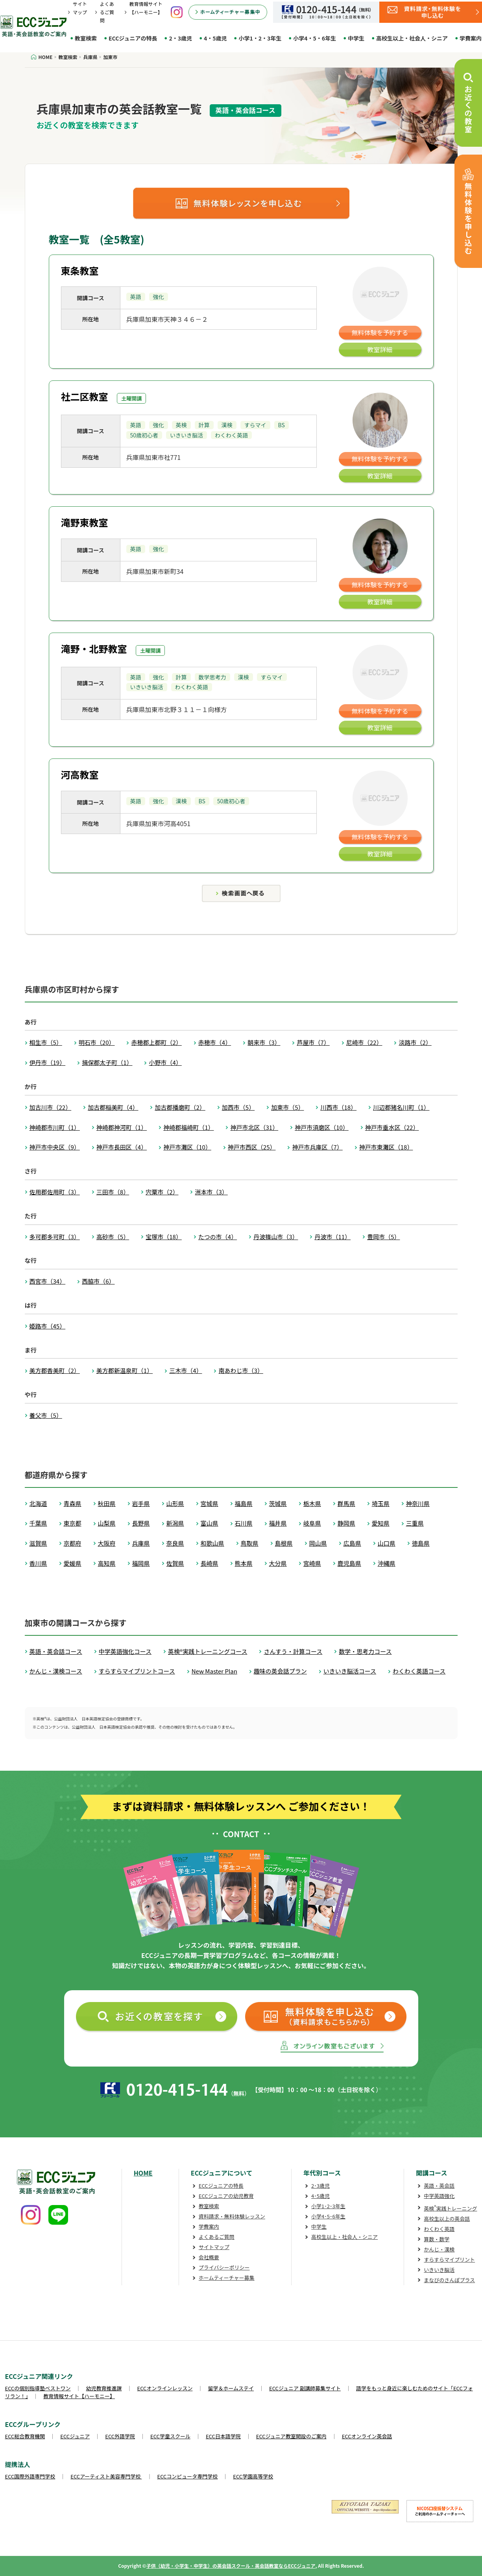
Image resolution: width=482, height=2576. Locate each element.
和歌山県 (212, 1543)
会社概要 (209, 2257)
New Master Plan (214, 1671)
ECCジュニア (75, 2436)
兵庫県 (141, 1543)
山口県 (386, 1543)
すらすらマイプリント (449, 2259)
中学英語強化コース (125, 1651)
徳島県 (421, 1543)
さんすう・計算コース (293, 1651)
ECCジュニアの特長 (133, 38)
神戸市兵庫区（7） (317, 1147)
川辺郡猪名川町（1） (401, 1107)
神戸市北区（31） (254, 1127)
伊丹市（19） (48, 1062)
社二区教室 (84, 396)
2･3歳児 (320, 2185)
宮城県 (209, 1503)
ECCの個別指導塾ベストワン (38, 2388)
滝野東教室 (84, 522)
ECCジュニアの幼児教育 (226, 2196)
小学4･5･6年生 (328, 2216)
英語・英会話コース (56, 1651)
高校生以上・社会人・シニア (412, 38)
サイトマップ (214, 2247)
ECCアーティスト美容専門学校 (106, 2476)
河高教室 (80, 774)
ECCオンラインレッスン (165, 2388)
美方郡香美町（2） (55, 1370)
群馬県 (346, 1503)
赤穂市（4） (214, 1042)
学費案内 (209, 2226)
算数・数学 (436, 2239)
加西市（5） (238, 1107)
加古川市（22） (51, 1107)
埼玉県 (381, 1503)
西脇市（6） (98, 1281)
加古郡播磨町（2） (180, 1107)
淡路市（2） (415, 1042)
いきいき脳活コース (349, 1671)
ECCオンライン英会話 (367, 2436)
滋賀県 (38, 1543)
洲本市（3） (211, 1192)
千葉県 (38, 1523)
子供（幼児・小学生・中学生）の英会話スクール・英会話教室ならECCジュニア (231, 2565)
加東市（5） (287, 1107)
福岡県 (141, 1563)
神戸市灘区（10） (187, 1147)
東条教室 (80, 270)
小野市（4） (165, 1062)
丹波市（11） (332, 1237)
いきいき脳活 (439, 2269)
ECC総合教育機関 (25, 2436)
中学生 (356, 38)
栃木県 (312, 1503)
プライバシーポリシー (224, 2267)
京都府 (72, 1543)
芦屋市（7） (313, 1042)
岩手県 (141, 1503)
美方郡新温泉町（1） (124, 1370)
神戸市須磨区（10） (322, 1127)
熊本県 (244, 1563)
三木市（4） (185, 1370)
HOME (143, 2172)
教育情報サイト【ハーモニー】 (79, 2396)
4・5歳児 (215, 38)
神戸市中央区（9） (55, 1147)
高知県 (107, 1563)
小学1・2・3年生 (259, 38)
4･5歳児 (320, 2196)
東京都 (72, 1523)
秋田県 (107, 1503)
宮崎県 (312, 1563)
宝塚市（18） (164, 1237)
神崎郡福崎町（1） (188, 1127)
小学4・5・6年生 (314, 38)
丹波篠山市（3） (275, 1237)
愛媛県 (72, 1563)
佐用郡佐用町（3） (55, 1192)
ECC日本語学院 (223, 2436)
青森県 (72, 1503)
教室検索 (86, 38)
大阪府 (107, 1543)
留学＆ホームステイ (231, 2388)
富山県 (209, 1523)
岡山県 (318, 1543)
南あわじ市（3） (240, 1370)
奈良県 (175, 1543)
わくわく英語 (439, 2229)
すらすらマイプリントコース (137, 1671)
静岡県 (346, 1523)
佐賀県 (175, 1563)
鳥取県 (250, 1543)
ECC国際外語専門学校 (30, 2476)
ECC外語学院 (120, 2436)
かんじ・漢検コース (56, 1671)
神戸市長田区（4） (121, 1147)
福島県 (244, 1503)
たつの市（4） (217, 1237)
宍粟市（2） (162, 1192)
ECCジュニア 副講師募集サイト (305, 2388)
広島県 (352, 1543)
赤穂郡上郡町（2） (156, 1042)
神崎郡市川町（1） (55, 1127)
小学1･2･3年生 (328, 2206)
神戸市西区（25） (252, 1147)
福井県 (278, 1523)
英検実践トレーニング (450, 2208)
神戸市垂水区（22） (392, 1127)
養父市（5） (46, 1415)
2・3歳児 (180, 38)
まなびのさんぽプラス (449, 2280)
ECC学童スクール (170, 2436)
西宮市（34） (48, 1281)
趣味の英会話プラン (280, 1671)
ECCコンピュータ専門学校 (187, 2476)
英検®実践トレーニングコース (207, 1651)
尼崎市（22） (364, 1042)
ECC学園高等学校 (253, 2476)
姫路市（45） (48, 1326)
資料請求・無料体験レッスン (232, 2216)
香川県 (38, 1563)
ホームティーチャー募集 (227, 2277)
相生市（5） (46, 1042)
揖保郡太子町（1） (107, 1062)
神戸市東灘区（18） (386, 1147)
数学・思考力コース (365, 1651)
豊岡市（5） (383, 1237)
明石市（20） (97, 1042)
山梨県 (107, 1523)
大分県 (278, 1563)
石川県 (244, 1523)
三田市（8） (112, 1192)
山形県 (175, 1503)
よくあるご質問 (107, 12)
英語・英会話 (439, 2185)
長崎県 (209, 1563)
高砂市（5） (112, 1237)
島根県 (284, 1543)
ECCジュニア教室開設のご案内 (291, 2436)
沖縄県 (386, 1563)
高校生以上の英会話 (447, 2218)
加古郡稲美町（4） (113, 1107)
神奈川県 (418, 1503)
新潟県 (175, 1523)
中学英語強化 (439, 2196)
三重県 (415, 1523)
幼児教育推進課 (104, 2388)
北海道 (38, 1503)
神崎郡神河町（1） (121, 1127)
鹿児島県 (349, 1563)
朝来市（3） (263, 1042)
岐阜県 (312, 1523)
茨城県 (278, 1503)
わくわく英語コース (419, 1671)
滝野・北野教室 (94, 648)
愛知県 (381, 1523)
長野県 (141, 1523)
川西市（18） (338, 1107)
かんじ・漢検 (439, 2249)
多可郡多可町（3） (55, 1237)
